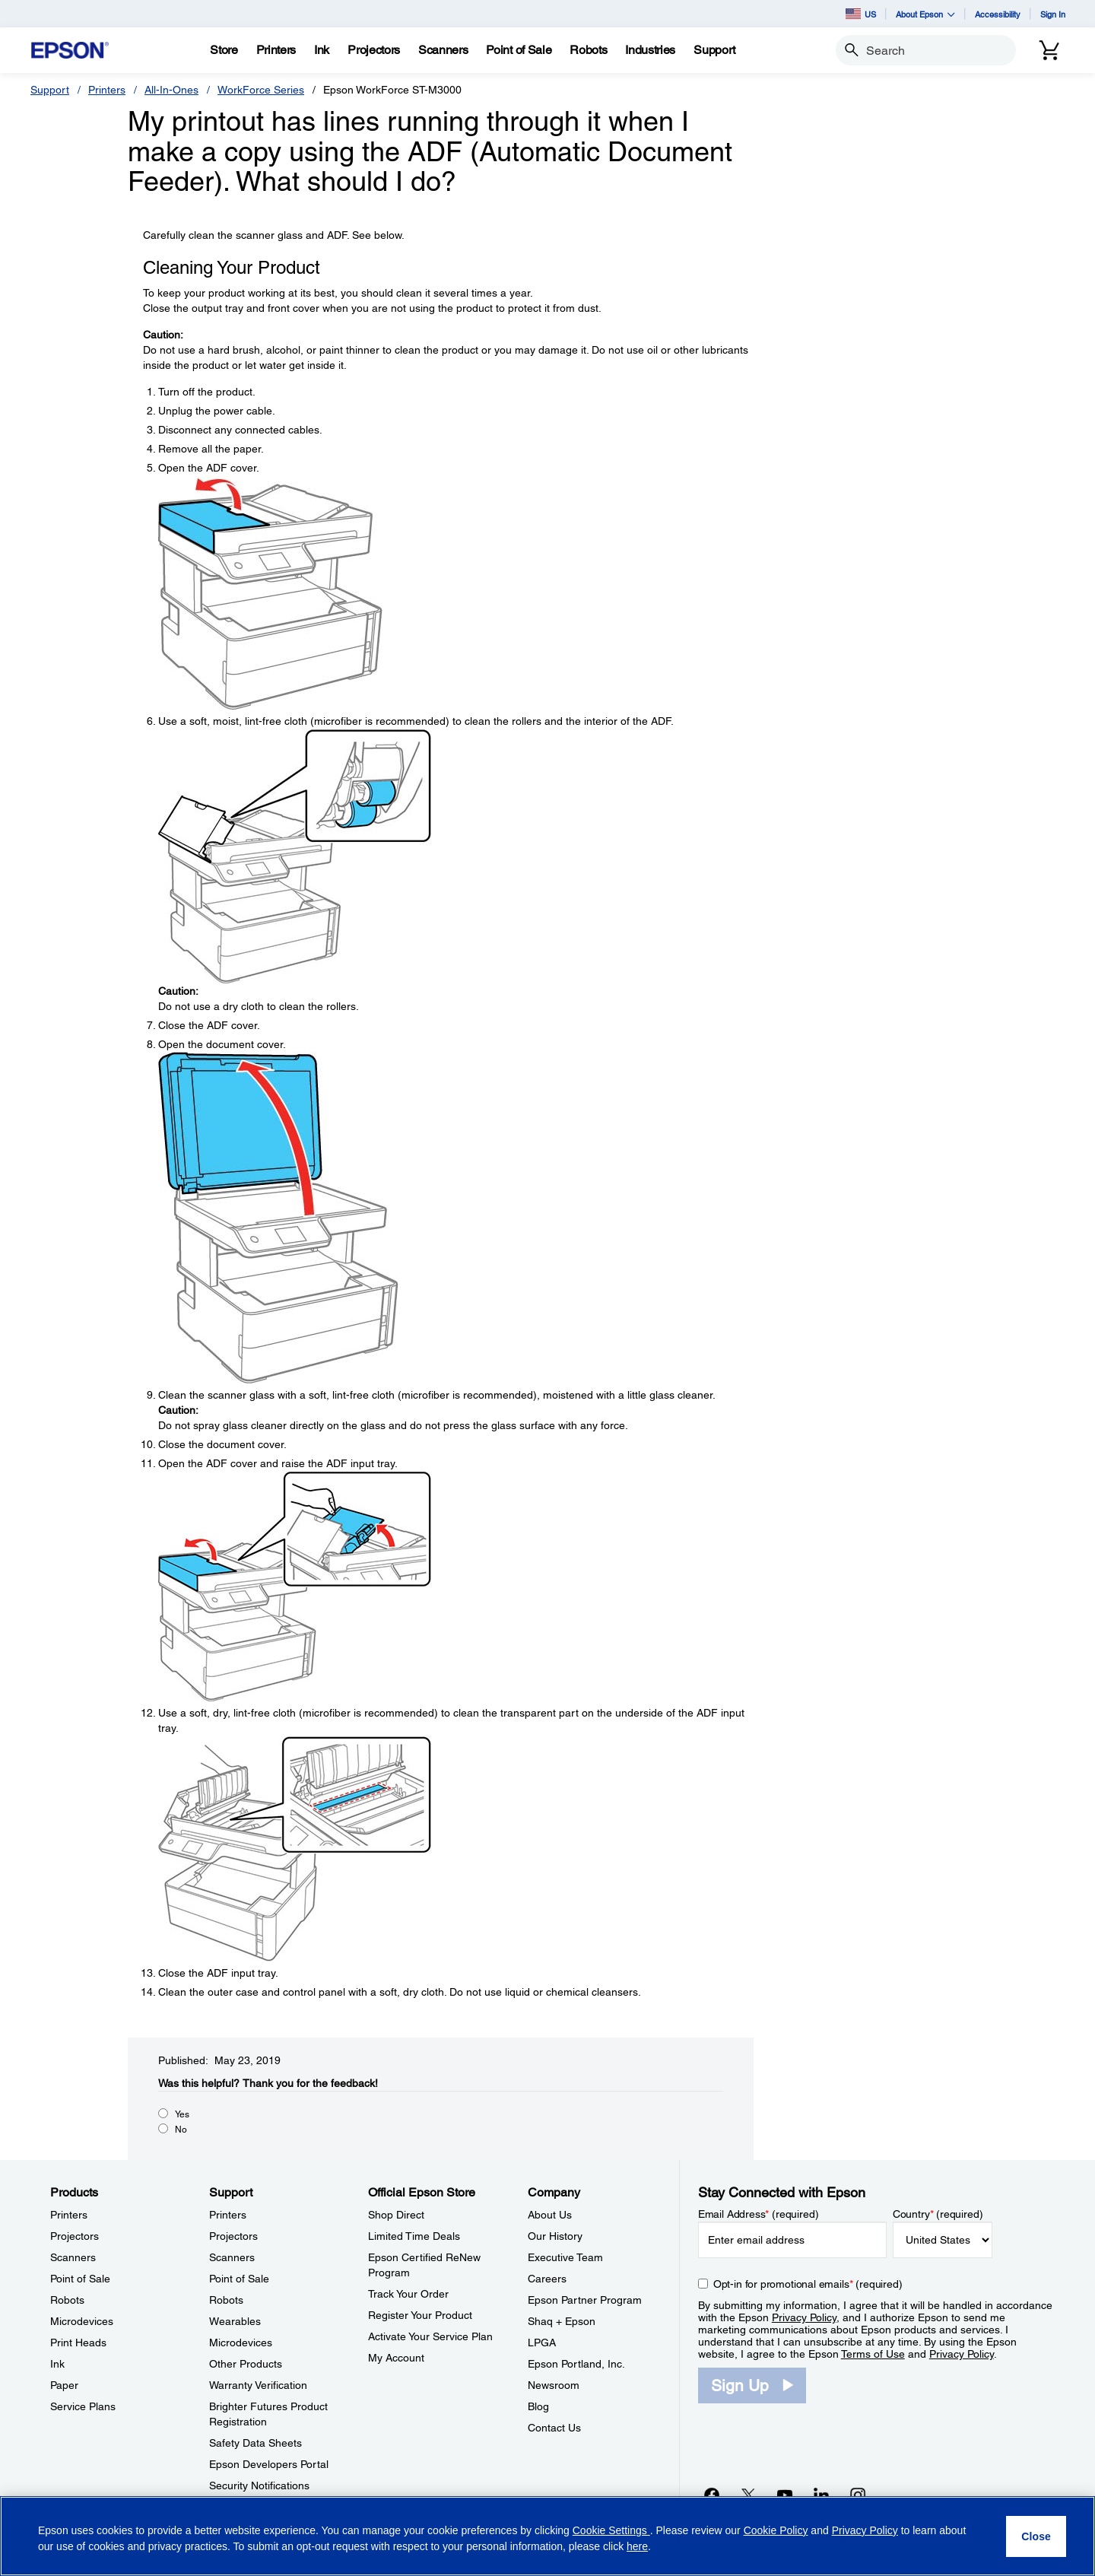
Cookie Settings (611, 2530)
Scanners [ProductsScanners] (73, 2257)
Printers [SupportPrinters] (227, 2215)
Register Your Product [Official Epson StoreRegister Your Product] (420, 2315)
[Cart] (1049, 50)
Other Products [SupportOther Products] (245, 2364)
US (861, 13)
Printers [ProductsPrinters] (68, 2215)
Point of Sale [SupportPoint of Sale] (239, 2279)
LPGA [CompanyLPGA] (542, 2342)
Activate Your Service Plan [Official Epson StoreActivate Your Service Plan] (430, 2336)
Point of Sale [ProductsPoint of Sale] (80, 2279)
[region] (547, 2536)
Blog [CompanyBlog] (538, 2406)
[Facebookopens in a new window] (711, 2494)
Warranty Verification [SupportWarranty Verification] (258, 2385)
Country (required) (938, 2214)
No (181, 2129)
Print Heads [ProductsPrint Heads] (78, 2342)
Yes (182, 2114)
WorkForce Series (260, 90)
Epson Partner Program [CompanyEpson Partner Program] (585, 2300)
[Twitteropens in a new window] (748, 2494)
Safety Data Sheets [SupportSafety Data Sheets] (255, 2443)
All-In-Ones (171, 90)
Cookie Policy (776, 2530)
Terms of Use (873, 2354)
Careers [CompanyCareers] (547, 2279)
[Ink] (321, 50)
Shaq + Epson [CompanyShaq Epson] (561, 2321)
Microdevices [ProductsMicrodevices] (81, 2321)
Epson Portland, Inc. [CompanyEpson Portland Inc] (576, 2364)
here (637, 2546)
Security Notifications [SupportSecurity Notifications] (259, 2485)
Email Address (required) (758, 2214)
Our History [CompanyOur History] (555, 2236)
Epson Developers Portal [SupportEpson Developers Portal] (268, 2464)
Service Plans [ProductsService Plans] (83, 2406)
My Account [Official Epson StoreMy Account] (396, 2358)
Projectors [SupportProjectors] (233, 2236)
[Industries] (650, 50)
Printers (106, 90)
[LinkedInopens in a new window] (821, 2494)
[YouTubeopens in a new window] (784, 2494)
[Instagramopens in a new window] (857, 2494)
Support (49, 90)
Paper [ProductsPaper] (64, 2385)
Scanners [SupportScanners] (232, 2257)
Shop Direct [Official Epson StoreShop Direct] (396, 2215)
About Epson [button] (925, 14)
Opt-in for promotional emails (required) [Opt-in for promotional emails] (808, 2284)
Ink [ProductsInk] (57, 2364)
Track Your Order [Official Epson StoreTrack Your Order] (408, 2294)
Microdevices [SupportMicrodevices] (240, 2342)
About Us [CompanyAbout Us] (550, 2215)
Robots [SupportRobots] (226, 2300)
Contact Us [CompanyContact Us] (554, 2428)
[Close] (1036, 2536)
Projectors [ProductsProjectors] (74, 2236)
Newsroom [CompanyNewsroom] (553, 2385)
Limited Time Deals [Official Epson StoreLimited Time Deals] (414, 2236)
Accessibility (997, 14)
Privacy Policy (804, 2317)
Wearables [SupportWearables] (235, 2321)
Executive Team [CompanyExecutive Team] (565, 2257)
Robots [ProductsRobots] (67, 2300)
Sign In (1052, 14)
